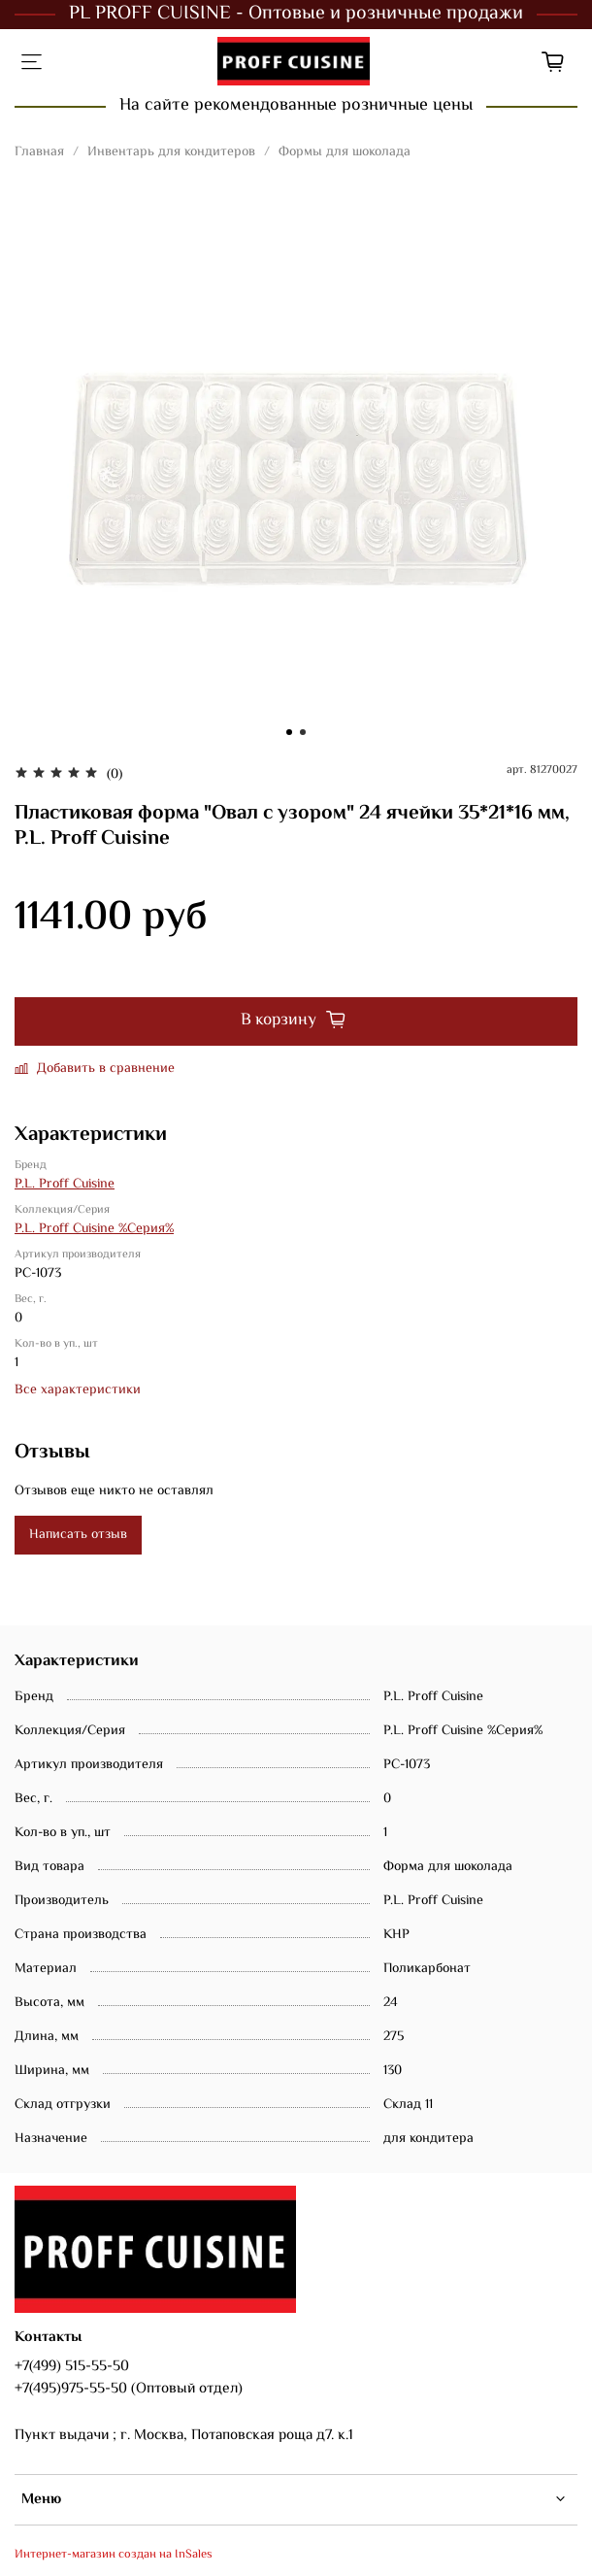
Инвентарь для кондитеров (171, 152)
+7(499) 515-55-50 (72, 2366)
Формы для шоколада (345, 152)
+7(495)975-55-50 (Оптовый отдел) (129, 2388)
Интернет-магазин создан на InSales (114, 2554)
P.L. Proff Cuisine (65, 1184)
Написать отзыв (78, 1535)
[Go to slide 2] (303, 732)
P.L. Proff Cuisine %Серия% (94, 1229)
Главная (39, 152)
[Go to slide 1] (289, 732)
